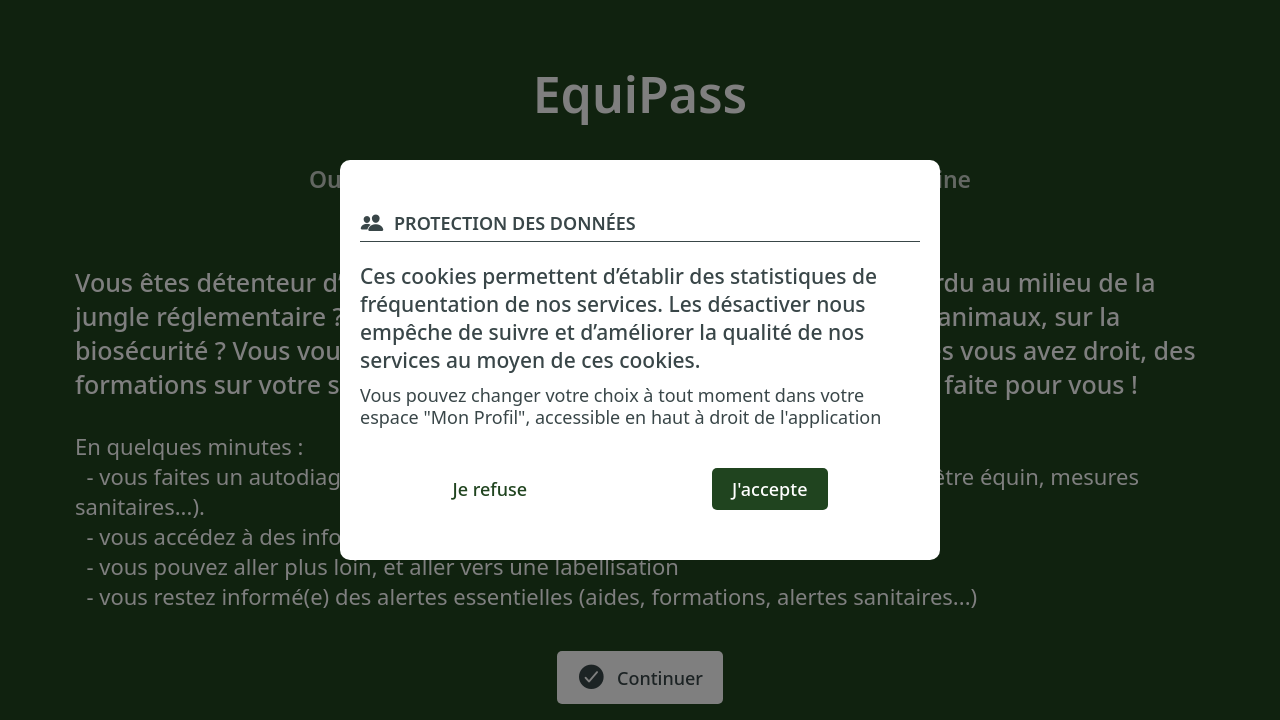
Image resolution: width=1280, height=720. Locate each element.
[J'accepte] (769, 489)
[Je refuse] (489, 489)
